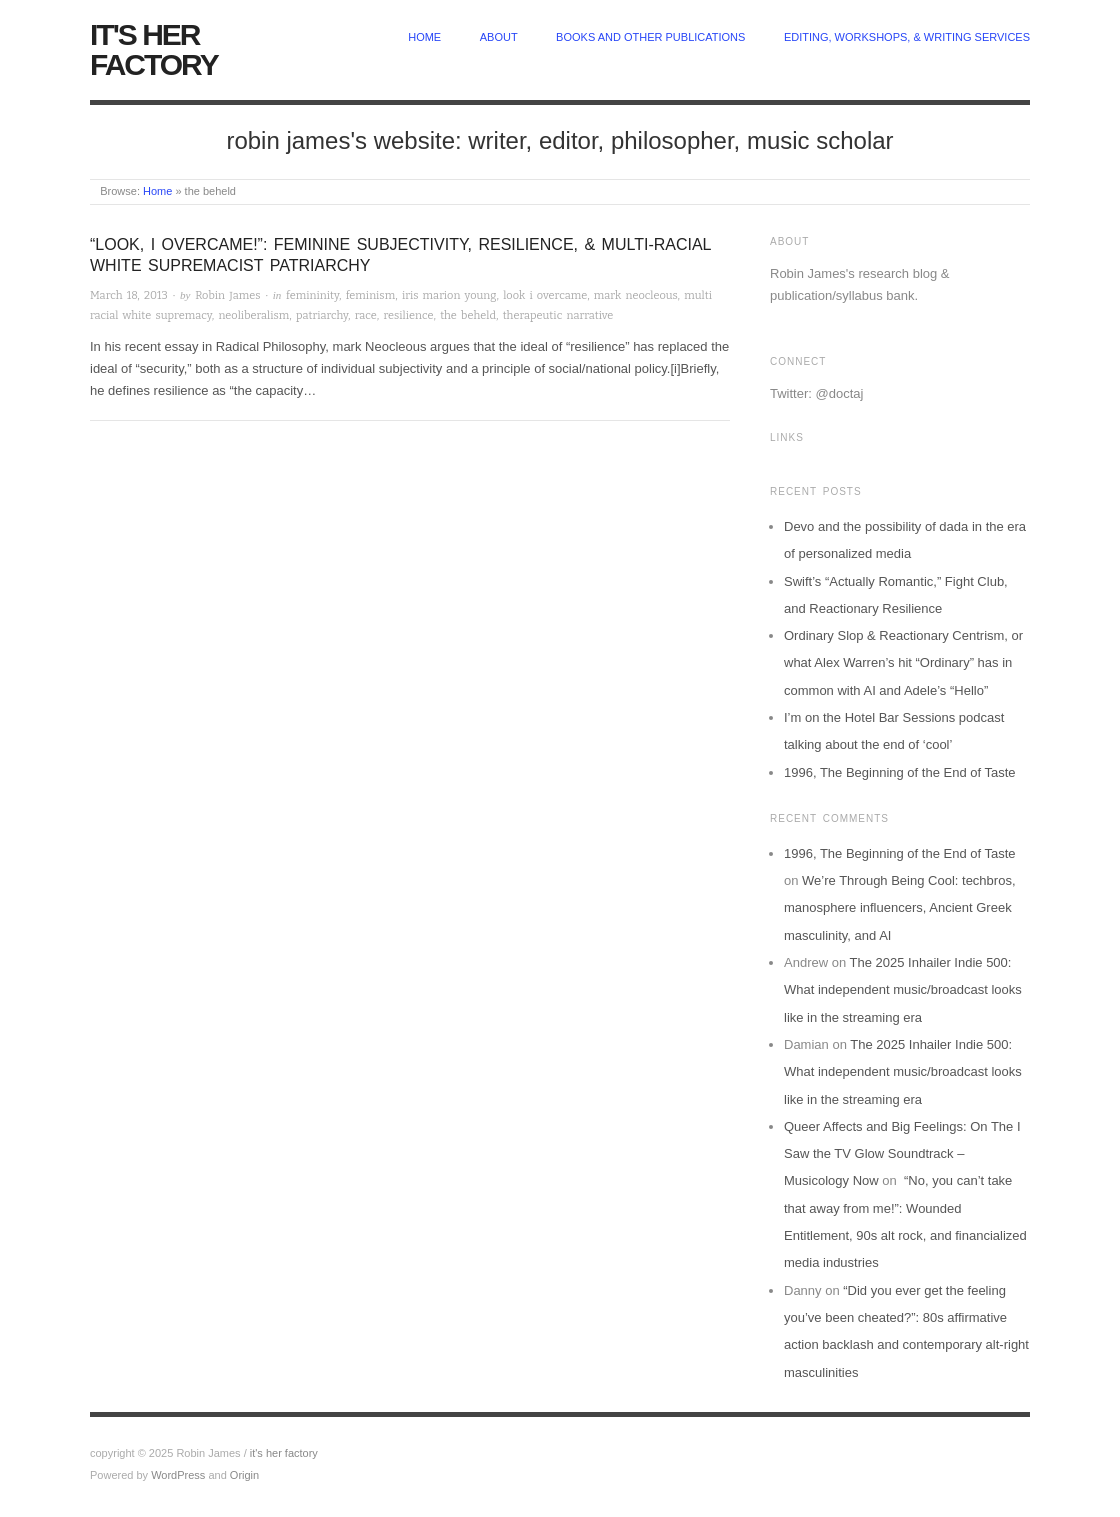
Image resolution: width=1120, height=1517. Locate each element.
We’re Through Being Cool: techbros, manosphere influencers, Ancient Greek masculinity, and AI (900, 908)
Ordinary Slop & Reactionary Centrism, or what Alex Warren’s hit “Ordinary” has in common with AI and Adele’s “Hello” (903, 663)
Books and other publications (650, 37)
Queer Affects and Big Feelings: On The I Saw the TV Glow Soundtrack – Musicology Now (902, 1154)
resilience (408, 315)
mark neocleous (636, 295)
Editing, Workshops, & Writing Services (907, 37)
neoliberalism (253, 315)
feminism (371, 295)
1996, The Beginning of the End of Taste (900, 772)
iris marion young (449, 295)
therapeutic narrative (558, 315)
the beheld (468, 315)
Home (157, 191)
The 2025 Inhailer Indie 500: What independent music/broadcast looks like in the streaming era (903, 990)
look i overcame (545, 295)
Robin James (227, 295)
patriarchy (322, 315)
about (499, 37)
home (424, 37)
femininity (312, 295)
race (366, 315)
